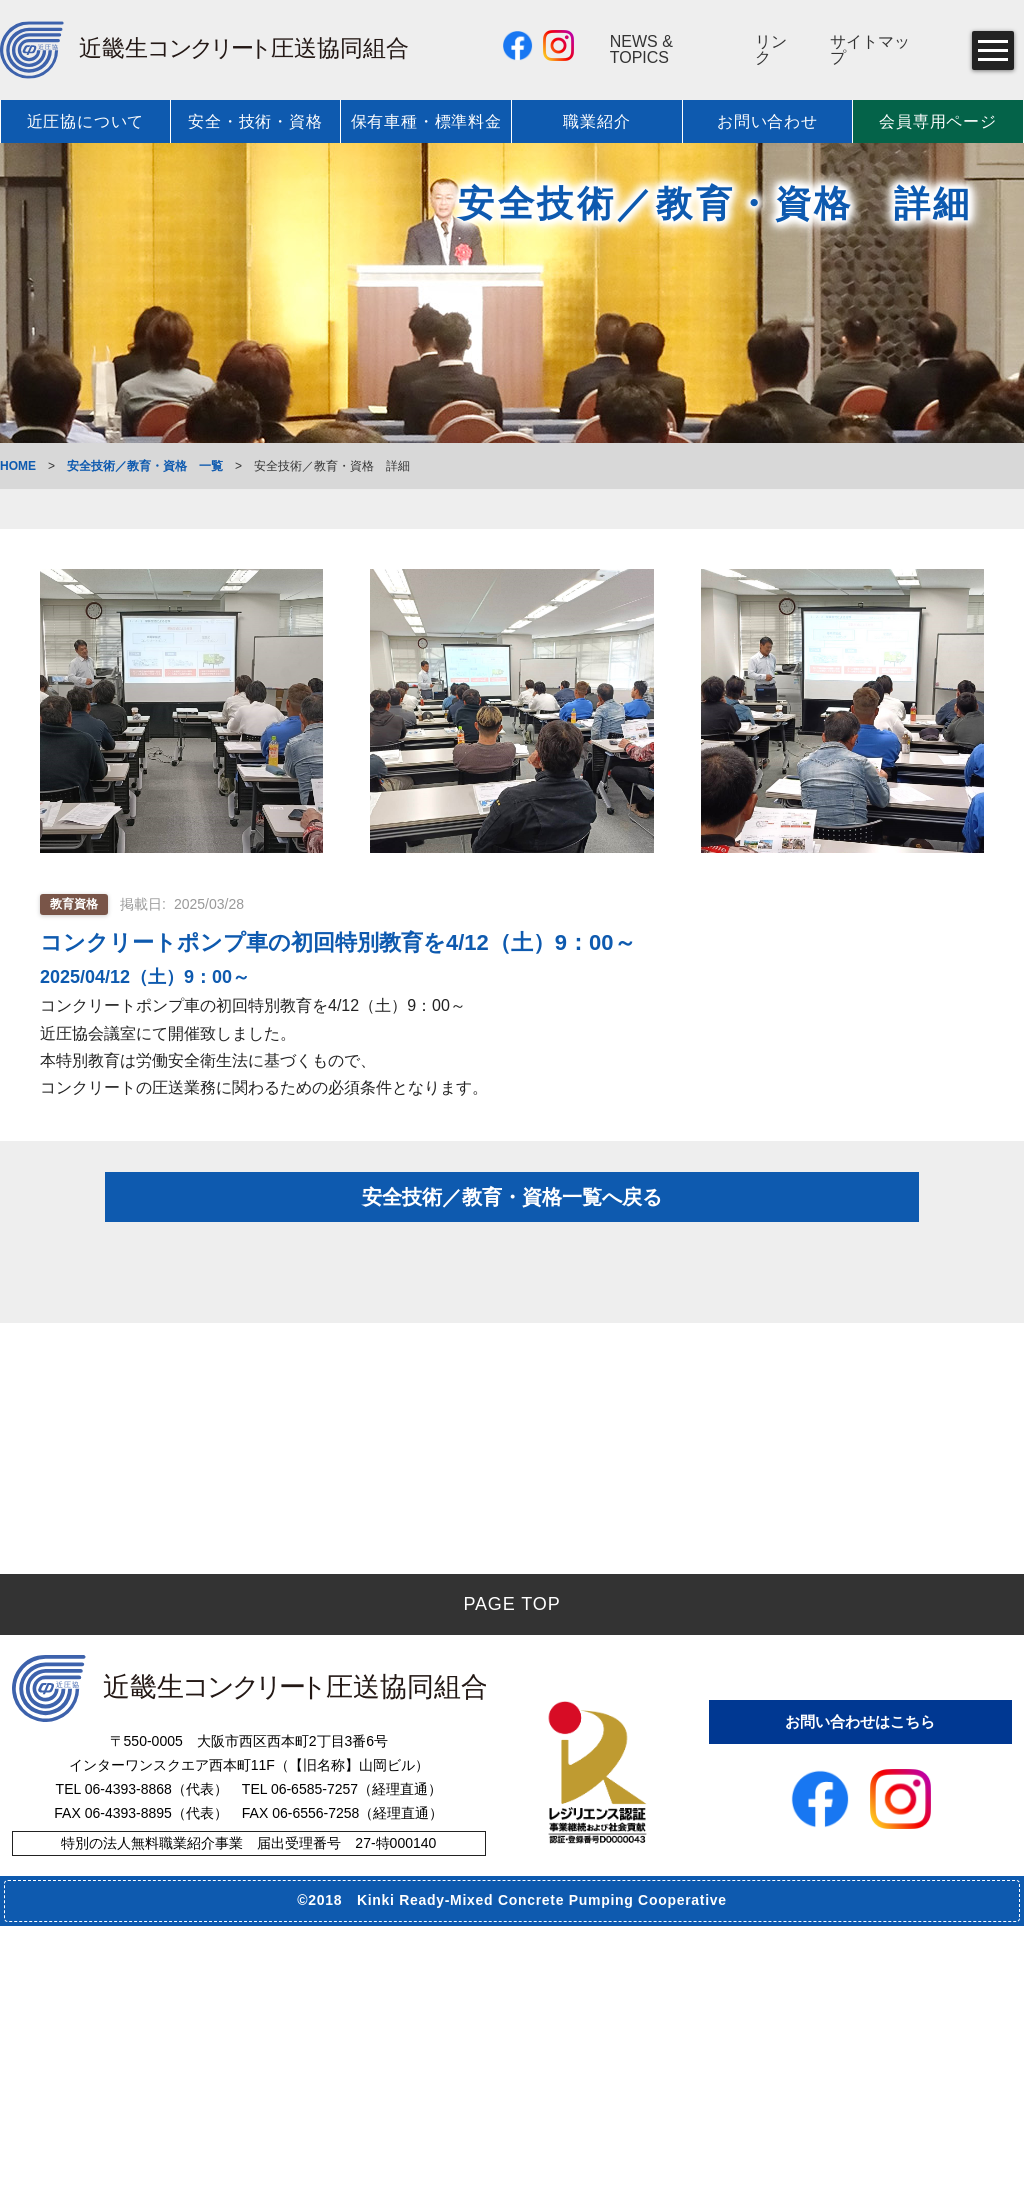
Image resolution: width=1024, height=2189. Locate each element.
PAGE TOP (511, 1867)
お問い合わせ (767, 121)
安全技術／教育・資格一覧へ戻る (512, 1244)
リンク (771, 50)
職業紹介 (596, 121)
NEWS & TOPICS (641, 50)
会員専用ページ (938, 121)
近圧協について (86, 121)
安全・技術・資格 (255, 121)
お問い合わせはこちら (860, 1980)
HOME (18, 466)
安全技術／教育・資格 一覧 (145, 466)
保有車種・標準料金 (426, 121)
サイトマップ (870, 50)
